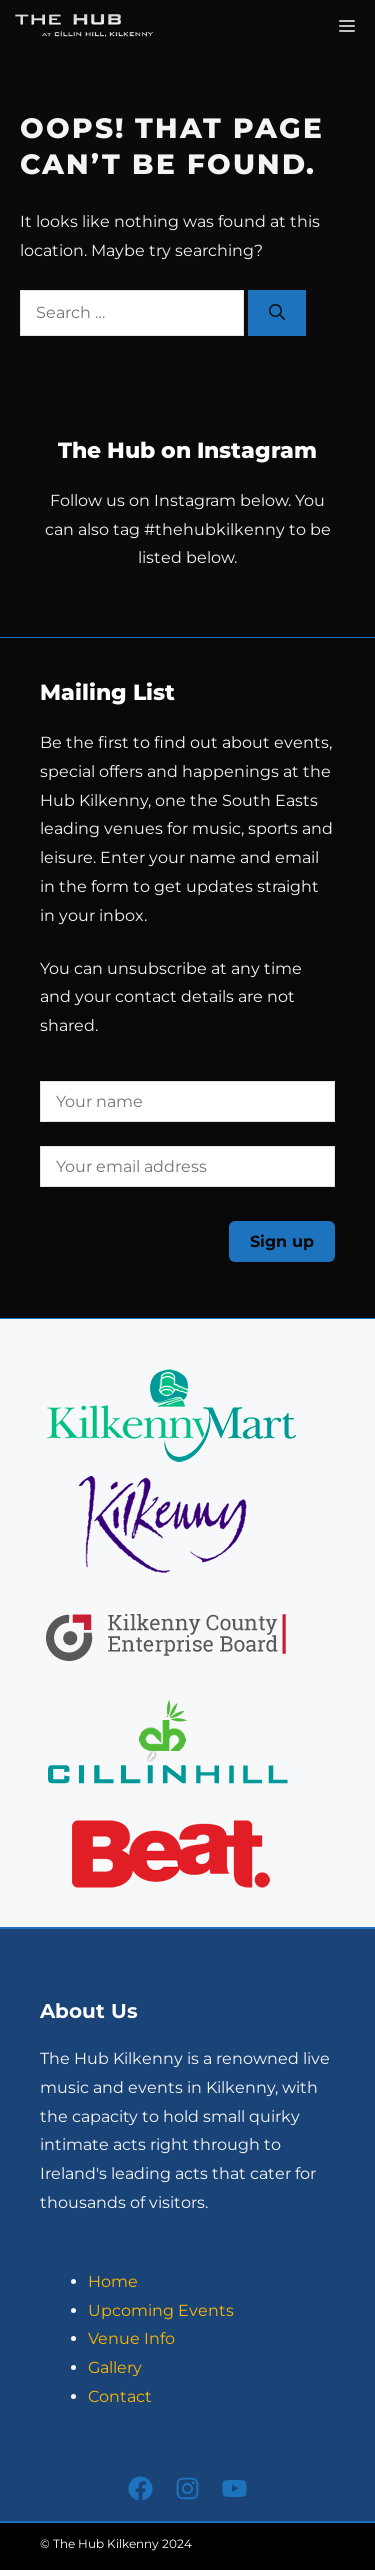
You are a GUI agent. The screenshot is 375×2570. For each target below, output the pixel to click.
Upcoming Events (161, 2310)
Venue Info (131, 2338)
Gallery (115, 2367)
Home (113, 2281)
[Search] (277, 313)
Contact (120, 2396)
